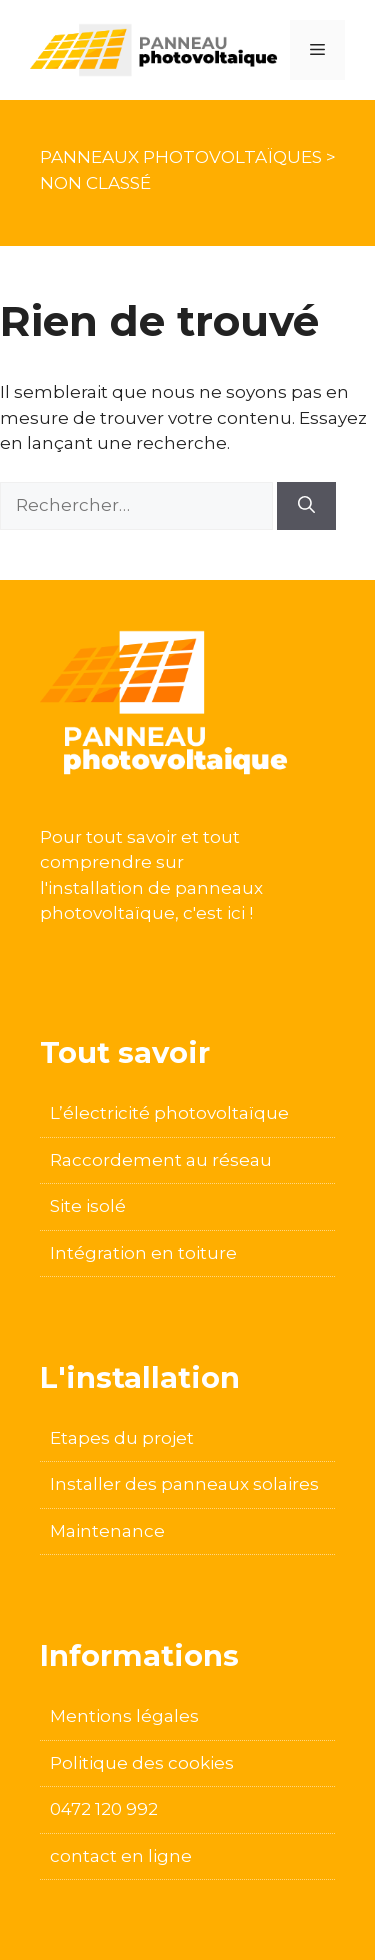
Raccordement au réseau (161, 1160)
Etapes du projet (122, 1438)
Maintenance (107, 1531)
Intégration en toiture (143, 1253)
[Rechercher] (306, 506)
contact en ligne (121, 1856)
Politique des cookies (142, 1763)
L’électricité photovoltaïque (169, 1113)
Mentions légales (124, 1716)
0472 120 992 (104, 1809)
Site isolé (88, 1206)
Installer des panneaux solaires (184, 1484)
